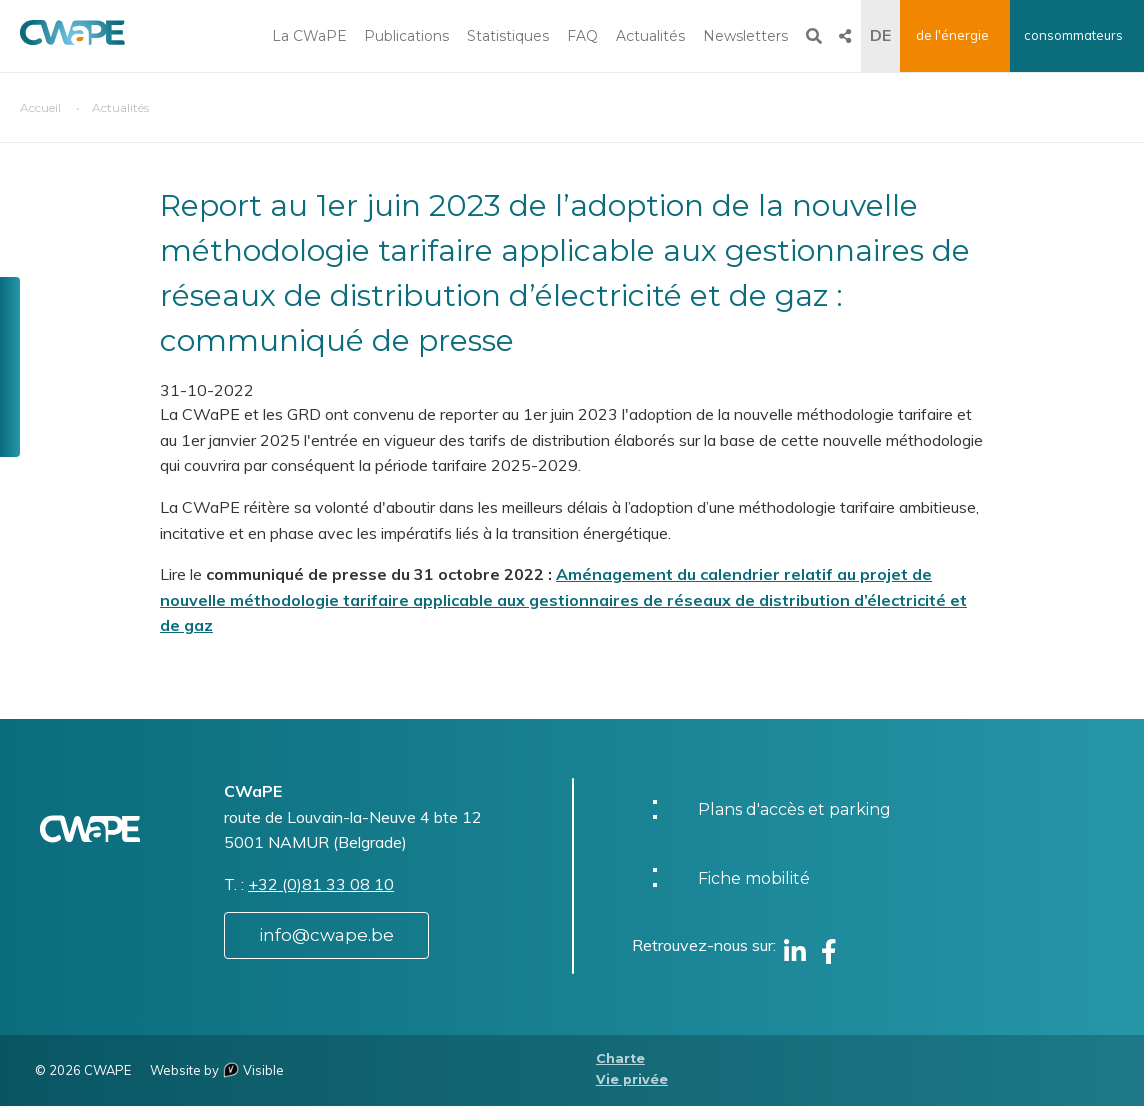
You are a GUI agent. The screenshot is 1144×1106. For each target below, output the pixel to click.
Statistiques (508, 36)
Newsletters (745, 36)
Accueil (40, 107)
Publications (406, 36)
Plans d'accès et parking (794, 809)
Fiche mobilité (754, 878)
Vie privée (632, 1079)
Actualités (650, 36)
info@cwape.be (326, 935)
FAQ (582, 36)
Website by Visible (217, 1070)
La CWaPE (309, 36)
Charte (620, 1058)
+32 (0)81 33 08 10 (321, 884)
